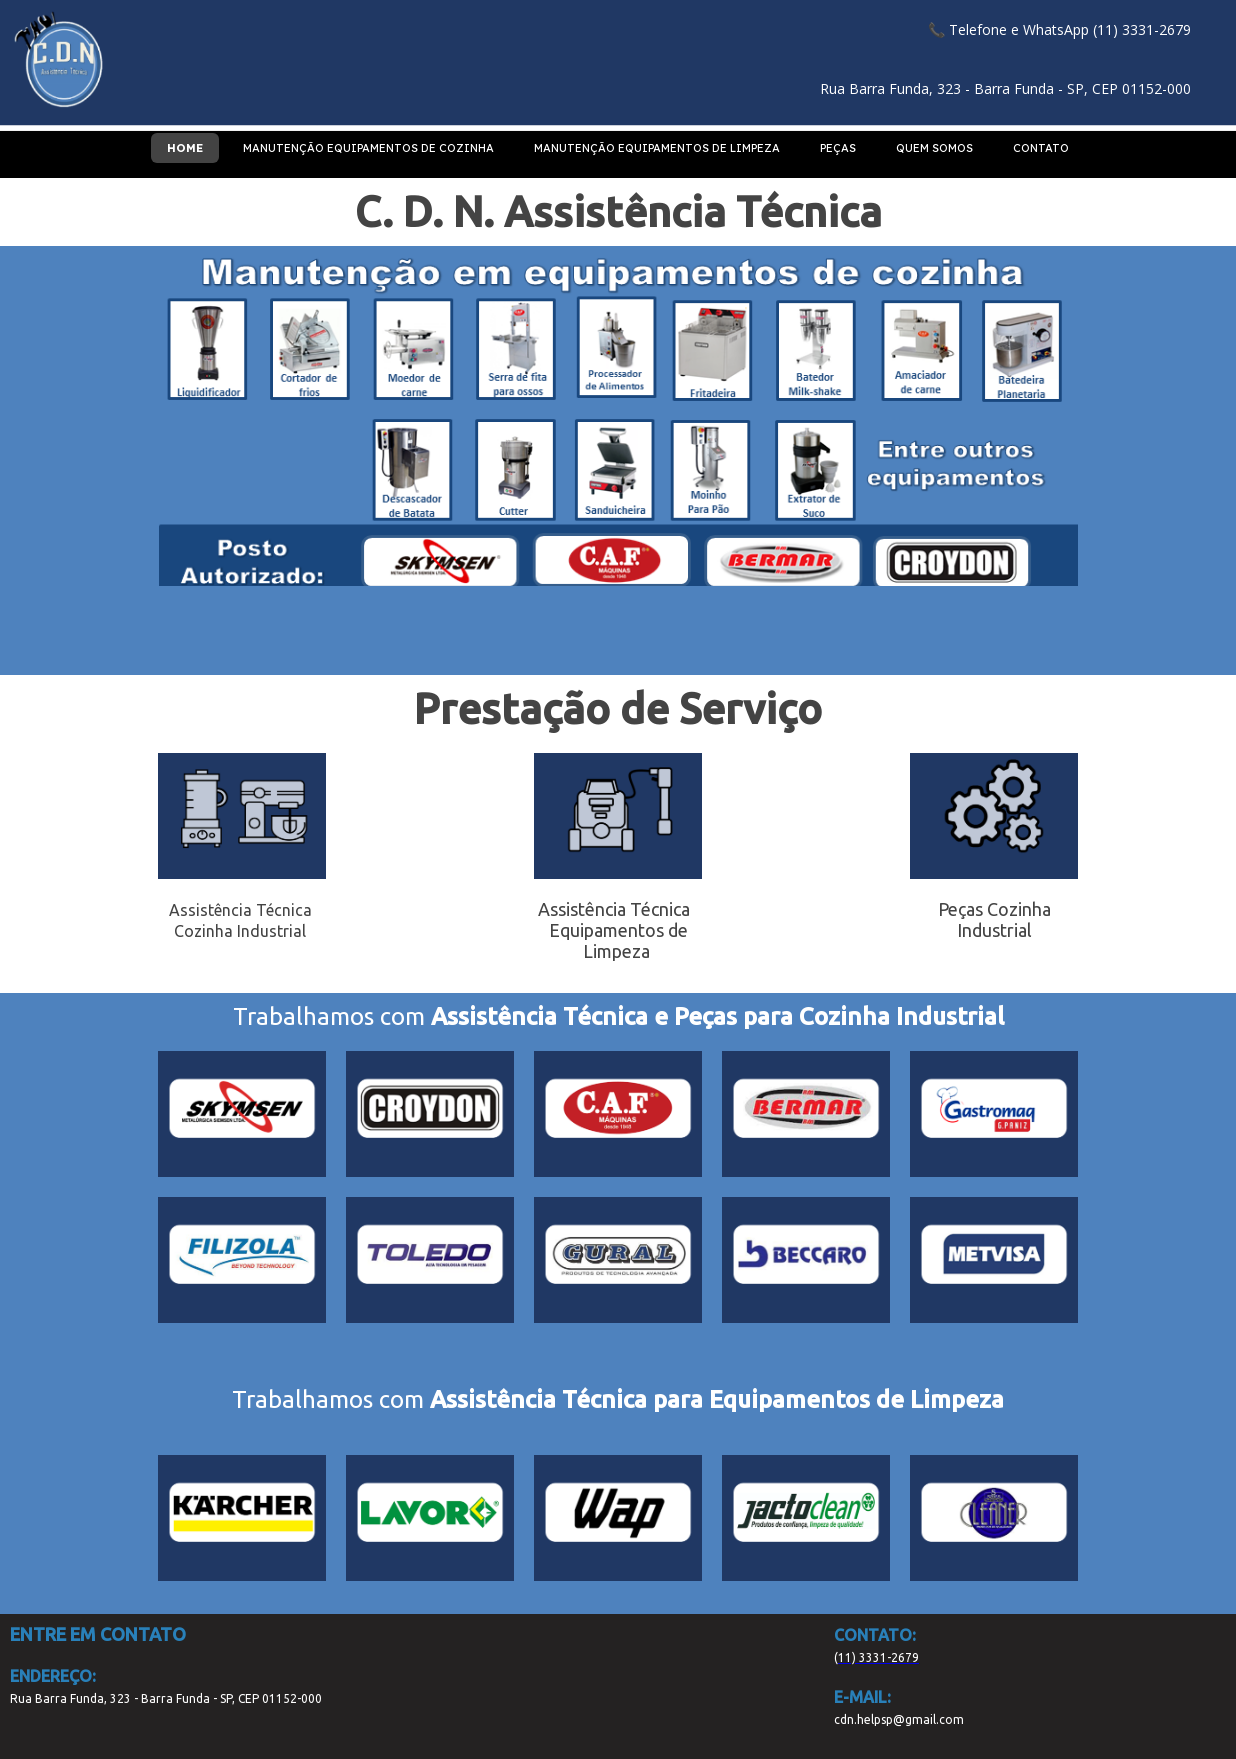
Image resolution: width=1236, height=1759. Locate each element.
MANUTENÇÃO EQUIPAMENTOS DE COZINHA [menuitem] (368, 148)
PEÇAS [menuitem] (838, 148)
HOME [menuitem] (185, 148)
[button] (1059, 29)
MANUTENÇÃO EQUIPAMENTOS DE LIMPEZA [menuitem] (657, 148)
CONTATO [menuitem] (1041, 148)
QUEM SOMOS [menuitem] (934, 148)
